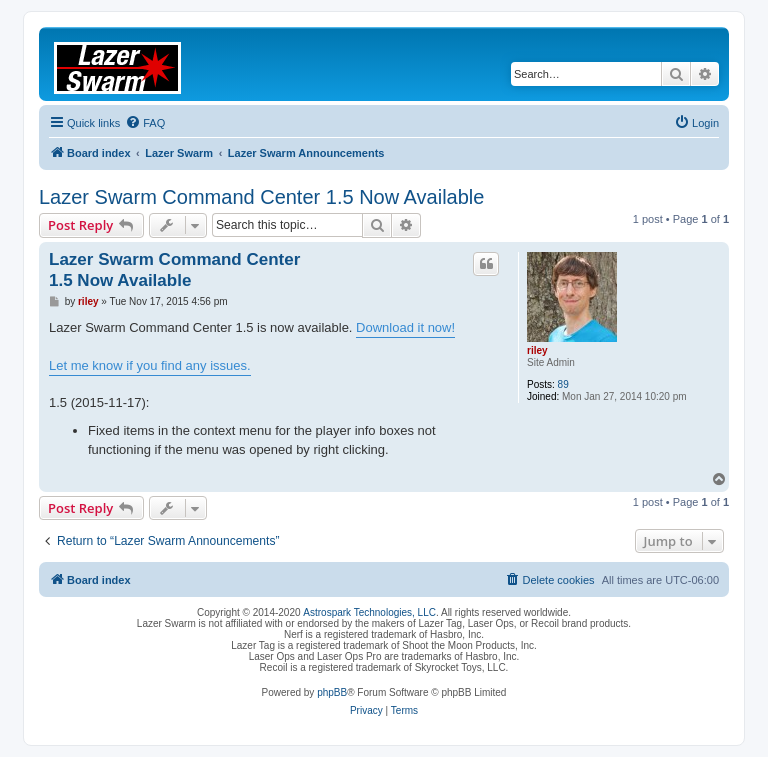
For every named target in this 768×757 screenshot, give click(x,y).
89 (563, 384)
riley (537, 350)
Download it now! (405, 327)
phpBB (332, 692)
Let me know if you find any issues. (150, 365)
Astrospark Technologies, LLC (369, 612)
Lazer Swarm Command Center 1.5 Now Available (261, 197)
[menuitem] (145, 123)
